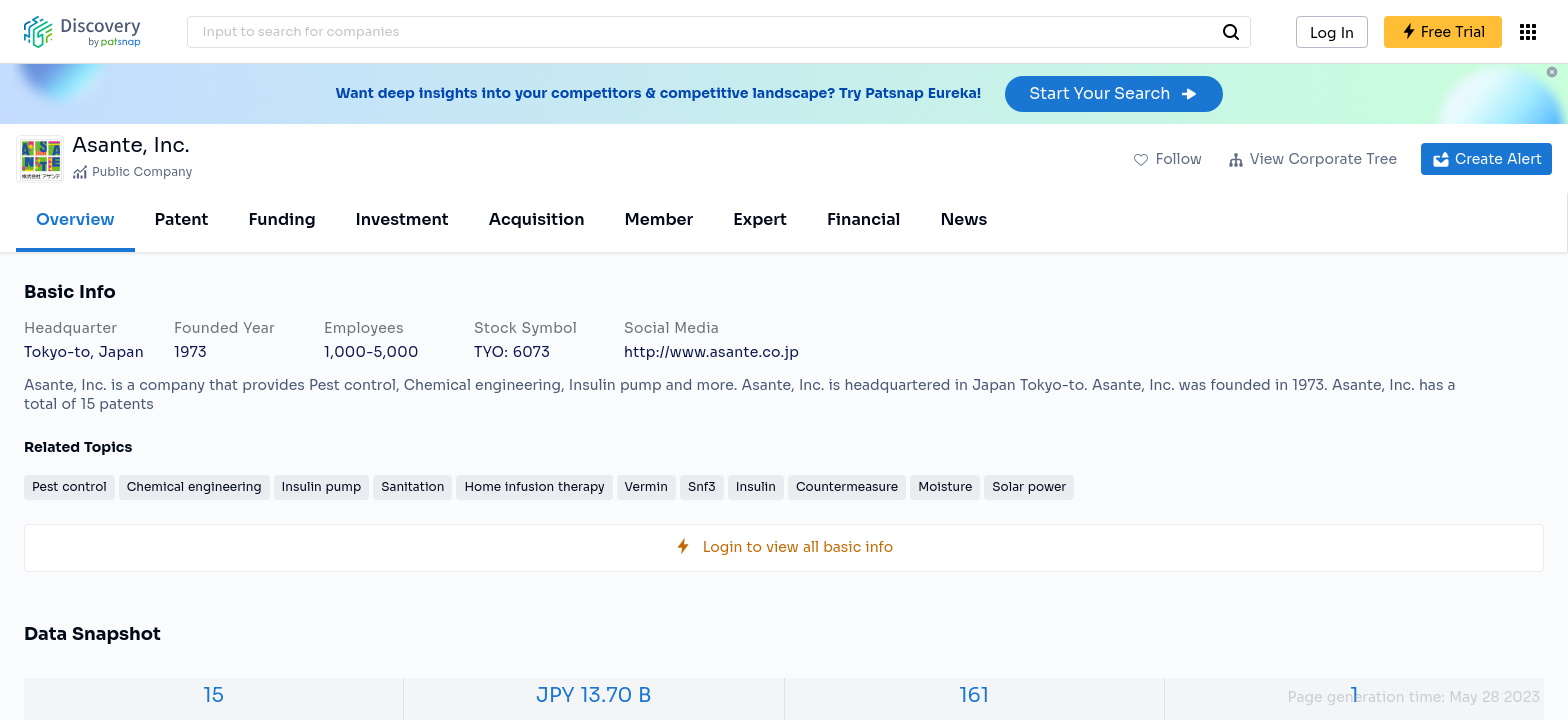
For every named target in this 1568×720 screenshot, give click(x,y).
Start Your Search (1113, 93)
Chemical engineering (194, 486)
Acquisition (537, 219)
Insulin (756, 486)
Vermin (646, 486)
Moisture (945, 486)
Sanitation (412, 486)
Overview (75, 219)
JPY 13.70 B (594, 695)
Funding (281, 219)
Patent (182, 219)
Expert (760, 219)
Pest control (69, 486)
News (963, 219)
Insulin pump (322, 486)
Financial (863, 219)
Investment (402, 219)
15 (213, 695)
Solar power (1029, 486)
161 (974, 695)
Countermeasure (847, 486)
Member (659, 219)
